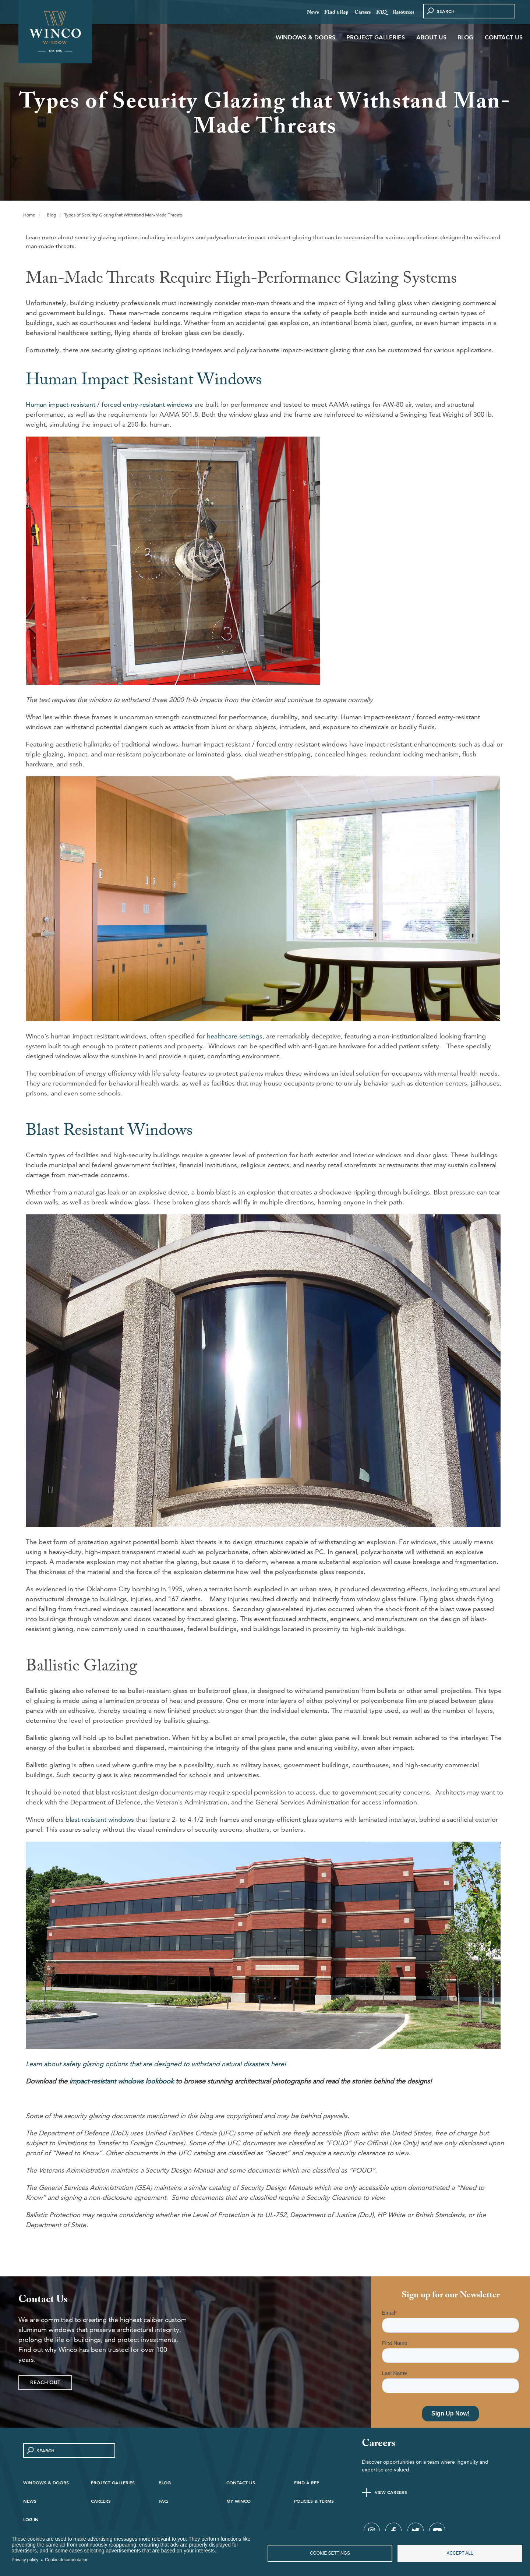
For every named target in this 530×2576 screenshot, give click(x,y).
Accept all (460, 2553)
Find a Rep (336, 12)
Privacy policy (25, 2559)
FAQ (381, 12)
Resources (403, 12)
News (313, 12)
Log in (31, 2519)
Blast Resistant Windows (109, 1132)
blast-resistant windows (100, 1819)
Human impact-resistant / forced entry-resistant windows (109, 404)
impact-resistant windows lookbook (121, 2081)
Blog (465, 37)
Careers (362, 12)
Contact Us (504, 37)
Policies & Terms (314, 2501)
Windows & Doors (305, 37)
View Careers (391, 2492)
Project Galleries (375, 37)
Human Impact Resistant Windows (144, 382)
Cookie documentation (66, 2559)
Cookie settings (330, 2553)
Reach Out (45, 2382)
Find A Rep (306, 2482)
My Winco (238, 2501)
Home (29, 215)
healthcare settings (234, 1036)
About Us (431, 37)
